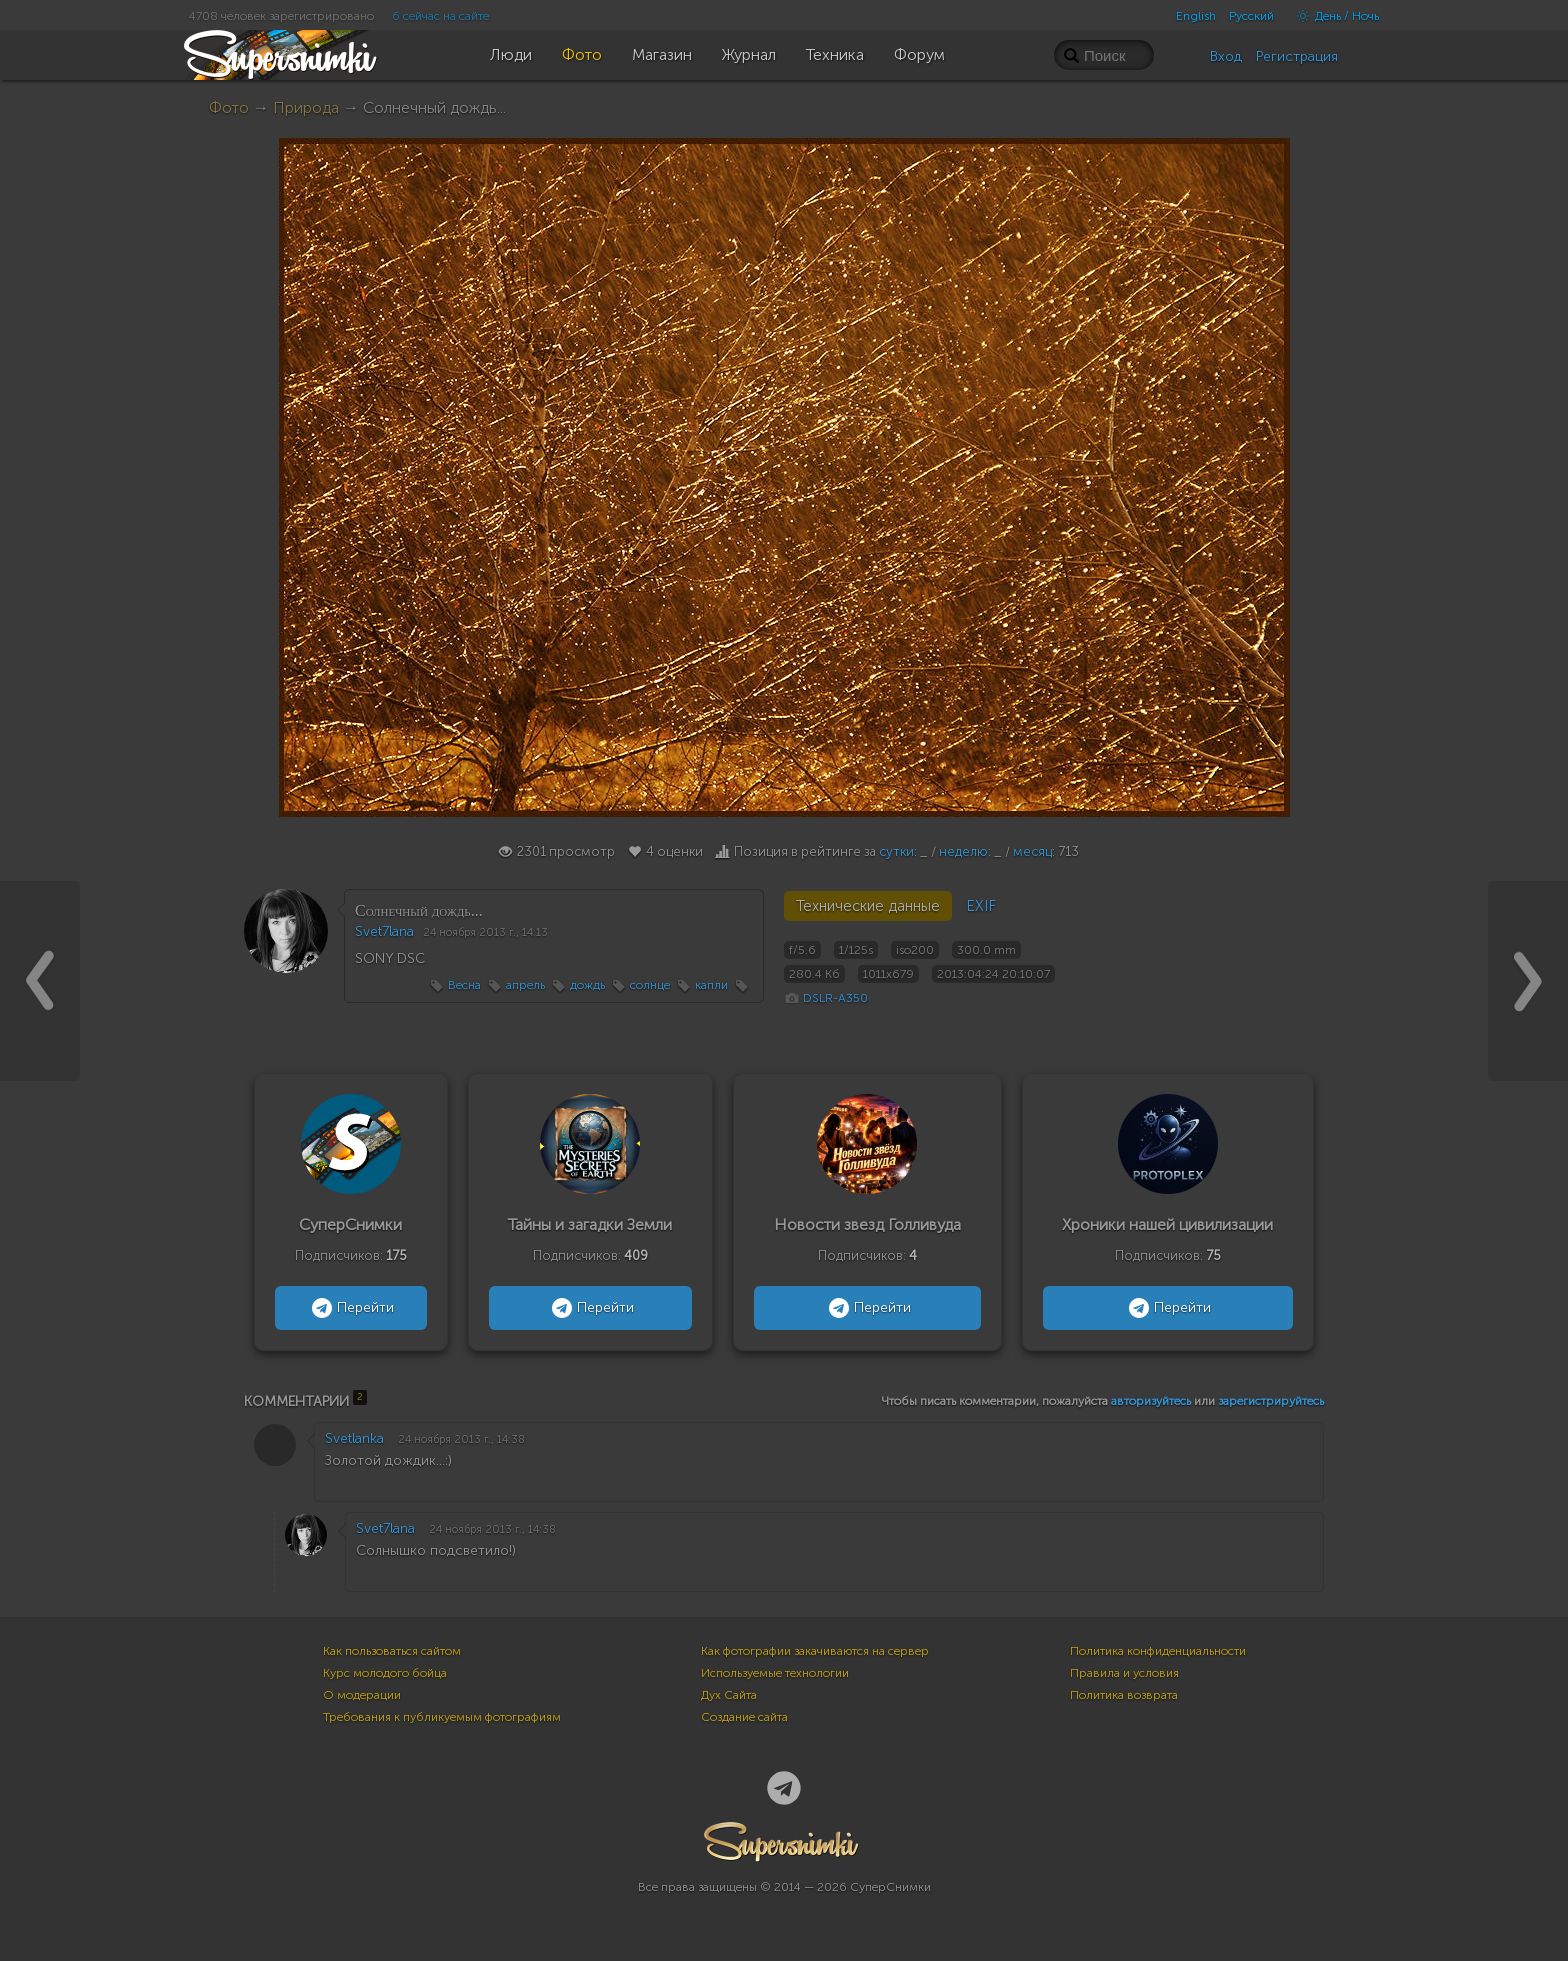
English (1196, 16)
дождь (587, 985)
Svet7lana (384, 931)
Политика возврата (1124, 1695)
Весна (464, 985)
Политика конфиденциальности (1158, 1651)
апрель (525, 985)
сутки (896, 851)
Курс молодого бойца (385, 1673)
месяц (1032, 851)
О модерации (362, 1695)
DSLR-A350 (835, 998)
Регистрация (1297, 56)
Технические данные (868, 906)
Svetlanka (354, 1438)
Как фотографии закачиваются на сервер (815, 1651)
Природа (306, 107)
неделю (963, 851)
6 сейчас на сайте (440, 16)
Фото (229, 107)
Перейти (350, 1308)
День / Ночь (1333, 16)
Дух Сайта (729, 1695)
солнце (650, 985)
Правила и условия (1124, 1673)
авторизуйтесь (1151, 1401)
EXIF (981, 906)
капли (711, 985)
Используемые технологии (775, 1673)
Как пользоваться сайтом (392, 1651)
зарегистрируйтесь (1271, 1401)
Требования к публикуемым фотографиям (442, 1717)
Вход (1226, 56)
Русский (1251, 16)
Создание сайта (744, 1717)
